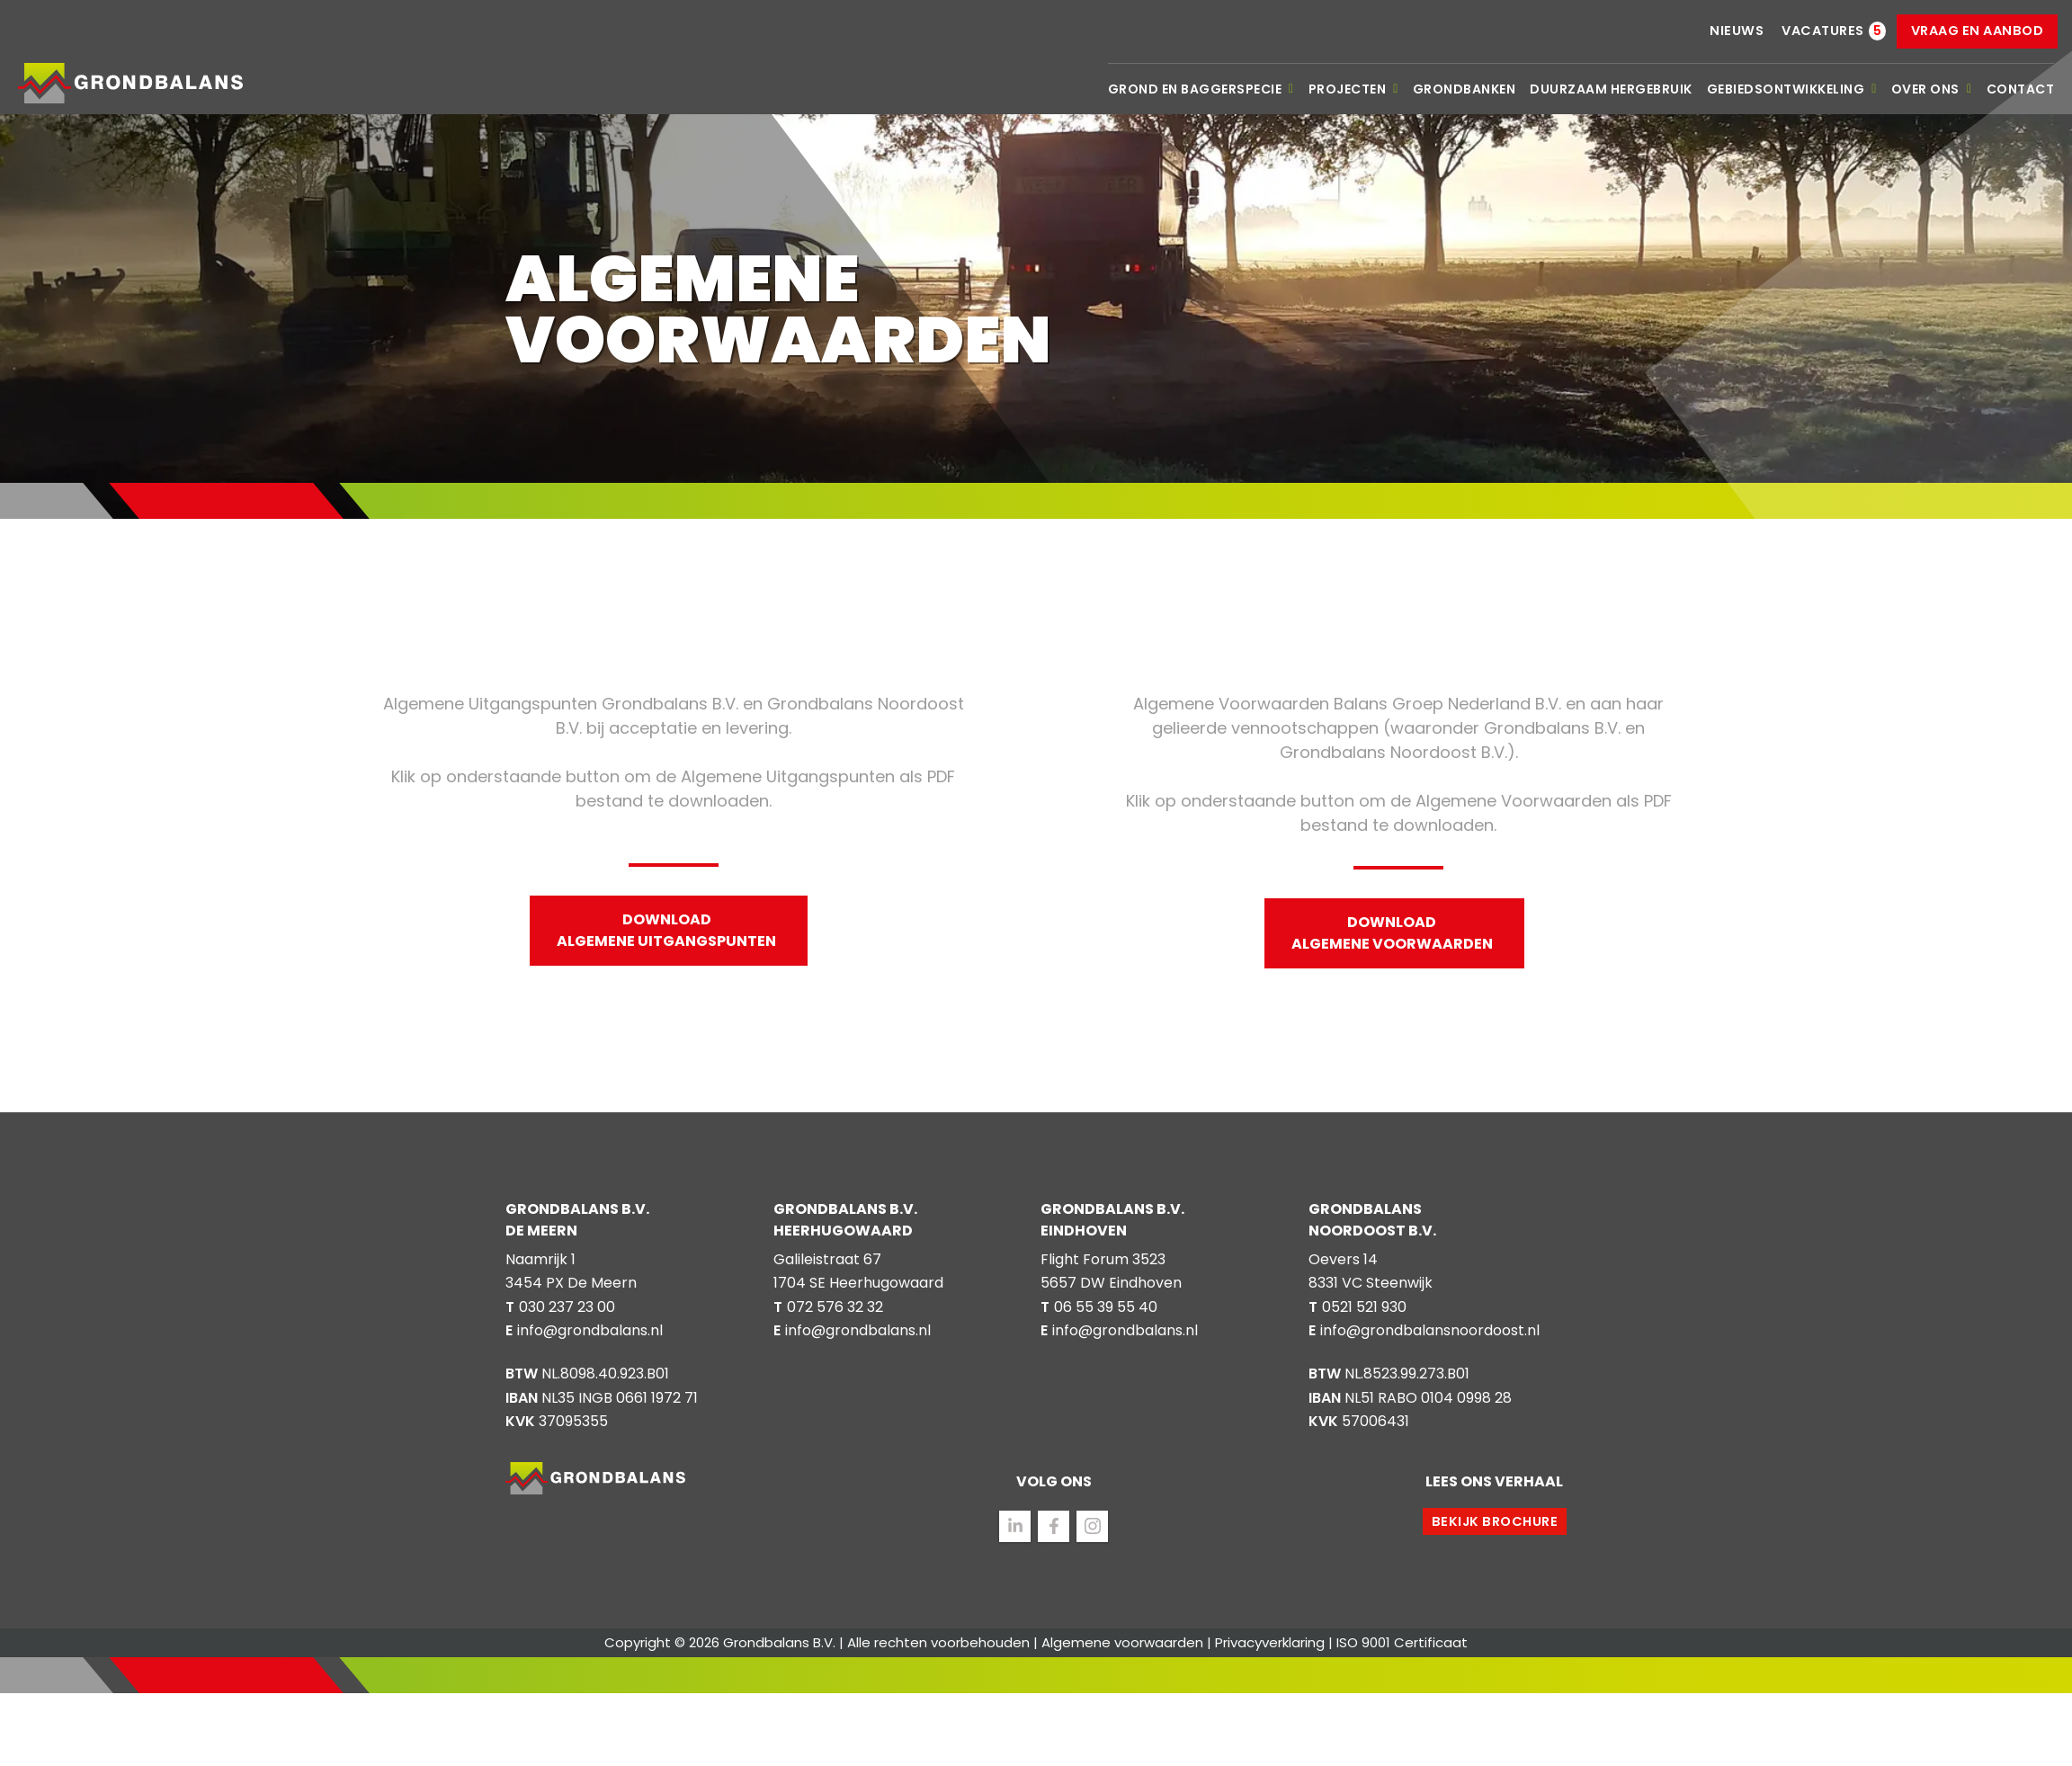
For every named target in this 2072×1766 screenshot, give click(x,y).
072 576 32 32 (835, 1307)
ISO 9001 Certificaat (1402, 1642)
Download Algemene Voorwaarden (1392, 933)
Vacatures (1823, 31)
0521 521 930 (1364, 1307)
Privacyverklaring (1270, 1642)
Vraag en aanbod (1977, 31)
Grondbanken (1464, 89)
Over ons (1931, 89)
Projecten (1353, 89)
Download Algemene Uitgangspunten (666, 930)
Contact (2021, 89)
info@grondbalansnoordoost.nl (1430, 1330)
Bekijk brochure (1495, 1521)
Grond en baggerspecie (1201, 89)
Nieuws (1737, 31)
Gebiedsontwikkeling (1792, 89)
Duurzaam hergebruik (1611, 89)
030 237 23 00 (567, 1307)
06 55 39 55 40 (1105, 1307)
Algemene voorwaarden (1122, 1642)
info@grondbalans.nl (590, 1330)
